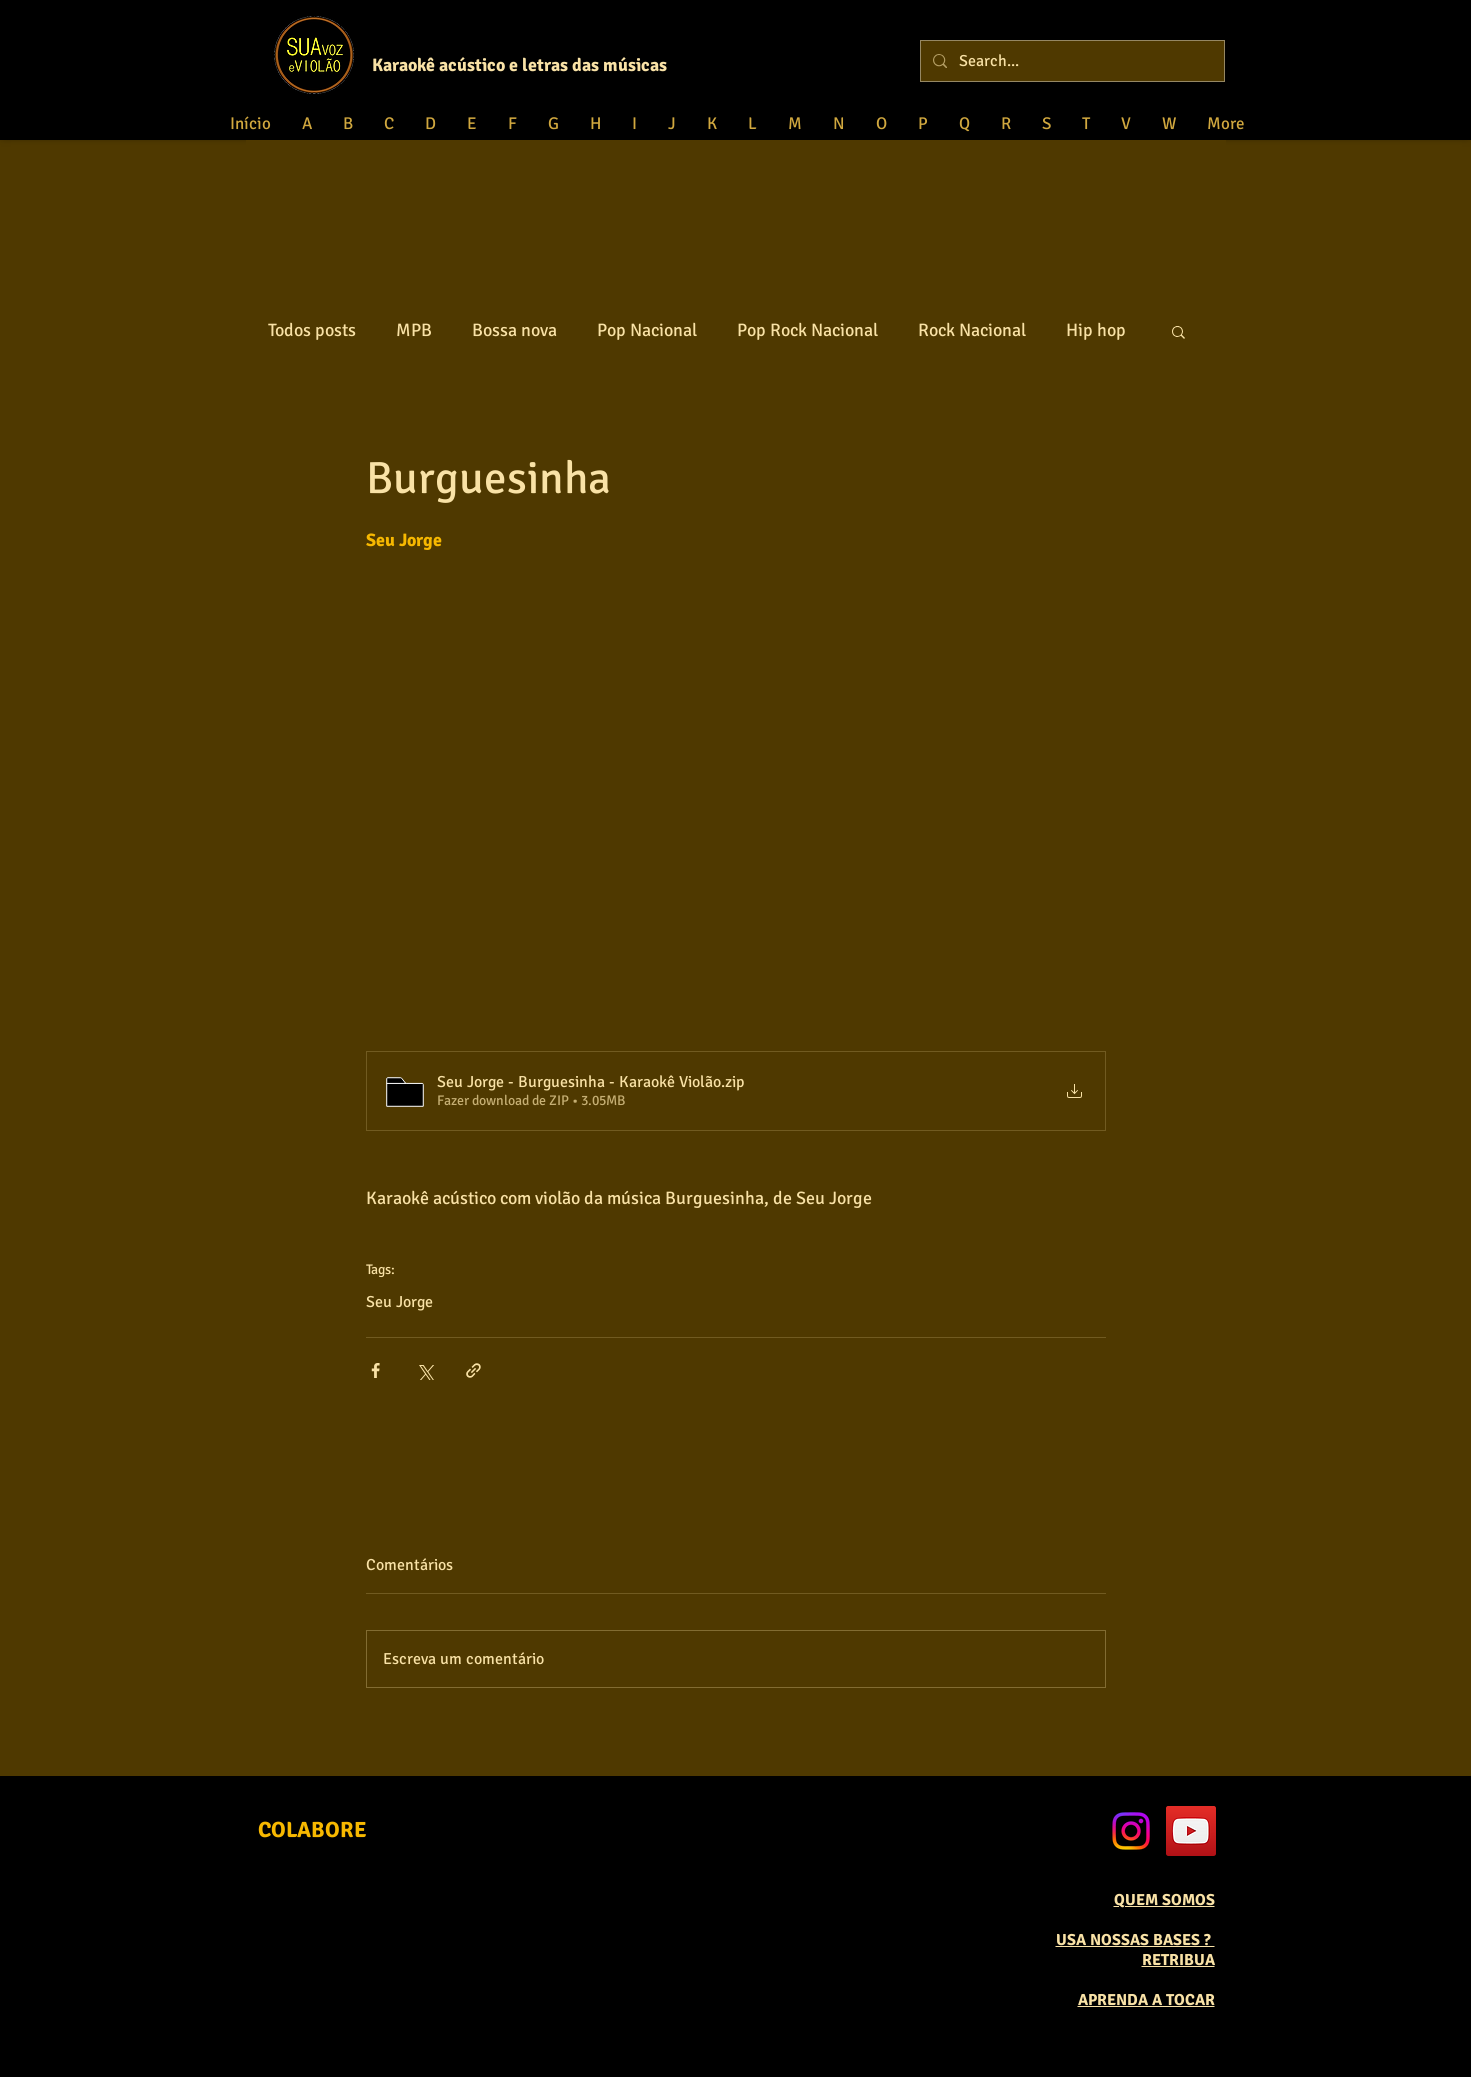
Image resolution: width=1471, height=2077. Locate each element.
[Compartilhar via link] (473, 1370)
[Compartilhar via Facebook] (375, 1370)
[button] (1178, 331)
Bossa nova (514, 330)
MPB (414, 330)
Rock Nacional (972, 330)
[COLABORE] (312, 1829)
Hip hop (1096, 330)
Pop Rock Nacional (807, 330)
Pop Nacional (647, 330)
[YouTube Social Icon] (1191, 1831)
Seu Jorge (399, 1302)
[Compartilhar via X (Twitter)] (424, 1370)
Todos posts (312, 330)
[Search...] (1070, 61)
